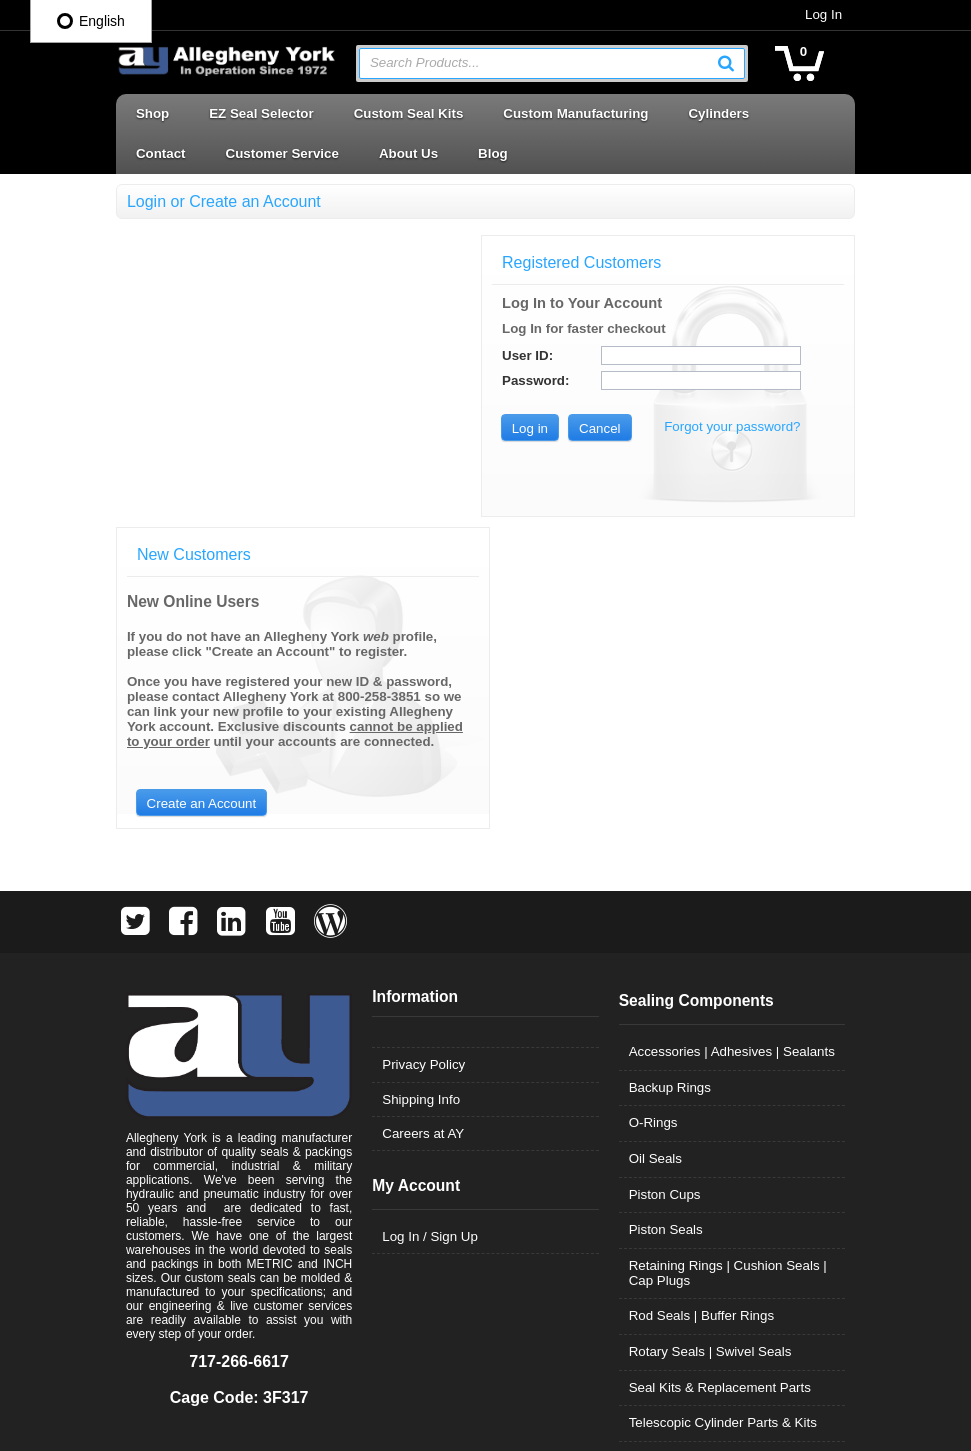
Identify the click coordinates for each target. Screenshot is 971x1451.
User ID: (539, 355)
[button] (731, 63)
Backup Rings (671, 795)
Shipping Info (420, 807)
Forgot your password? (744, 426)
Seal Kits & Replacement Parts (721, 1095)
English (91, 21)
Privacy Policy (422, 772)
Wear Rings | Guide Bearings (716, 1237)
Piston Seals (667, 937)
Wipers (650, 1273)
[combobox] (552, 63)
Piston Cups (666, 902)
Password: (547, 380)
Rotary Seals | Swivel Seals (711, 1059)
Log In (827, 14)
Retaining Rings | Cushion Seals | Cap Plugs (729, 981)
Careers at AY (422, 841)
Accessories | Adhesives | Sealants (733, 759)
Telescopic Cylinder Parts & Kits (724, 1130)
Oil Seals (656, 866)
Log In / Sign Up (429, 944)
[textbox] (542, 63)
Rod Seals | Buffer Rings (702, 1023)
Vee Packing (667, 1202)
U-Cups (652, 1166)
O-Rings (654, 830)
